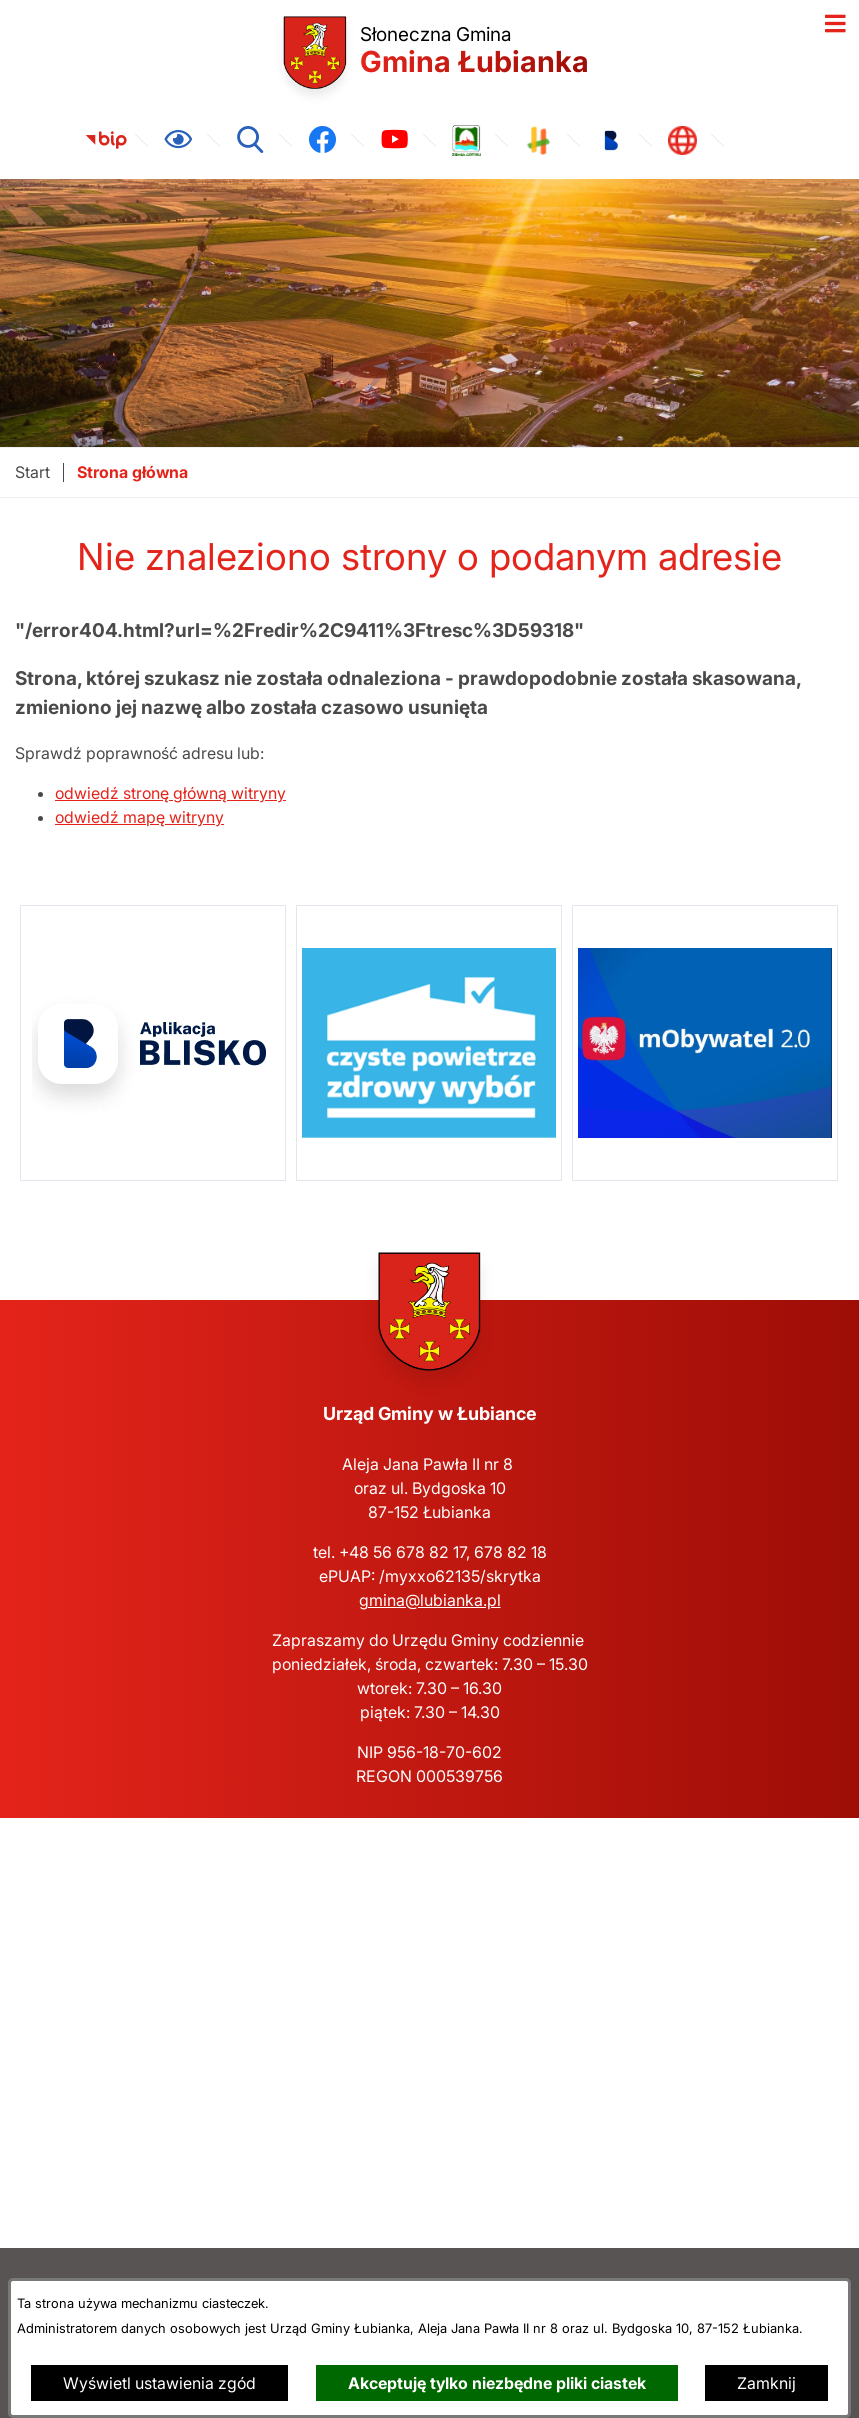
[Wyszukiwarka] (250, 140)
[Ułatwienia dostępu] (178, 140)
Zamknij (766, 2383)
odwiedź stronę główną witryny (170, 793)
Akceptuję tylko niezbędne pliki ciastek (497, 2383)
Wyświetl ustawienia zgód (159, 2383)
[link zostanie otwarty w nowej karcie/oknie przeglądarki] (106, 140)
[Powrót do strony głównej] (32, 472)
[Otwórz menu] (835, 24)
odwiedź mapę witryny (139, 817)
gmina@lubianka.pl (430, 1600)
